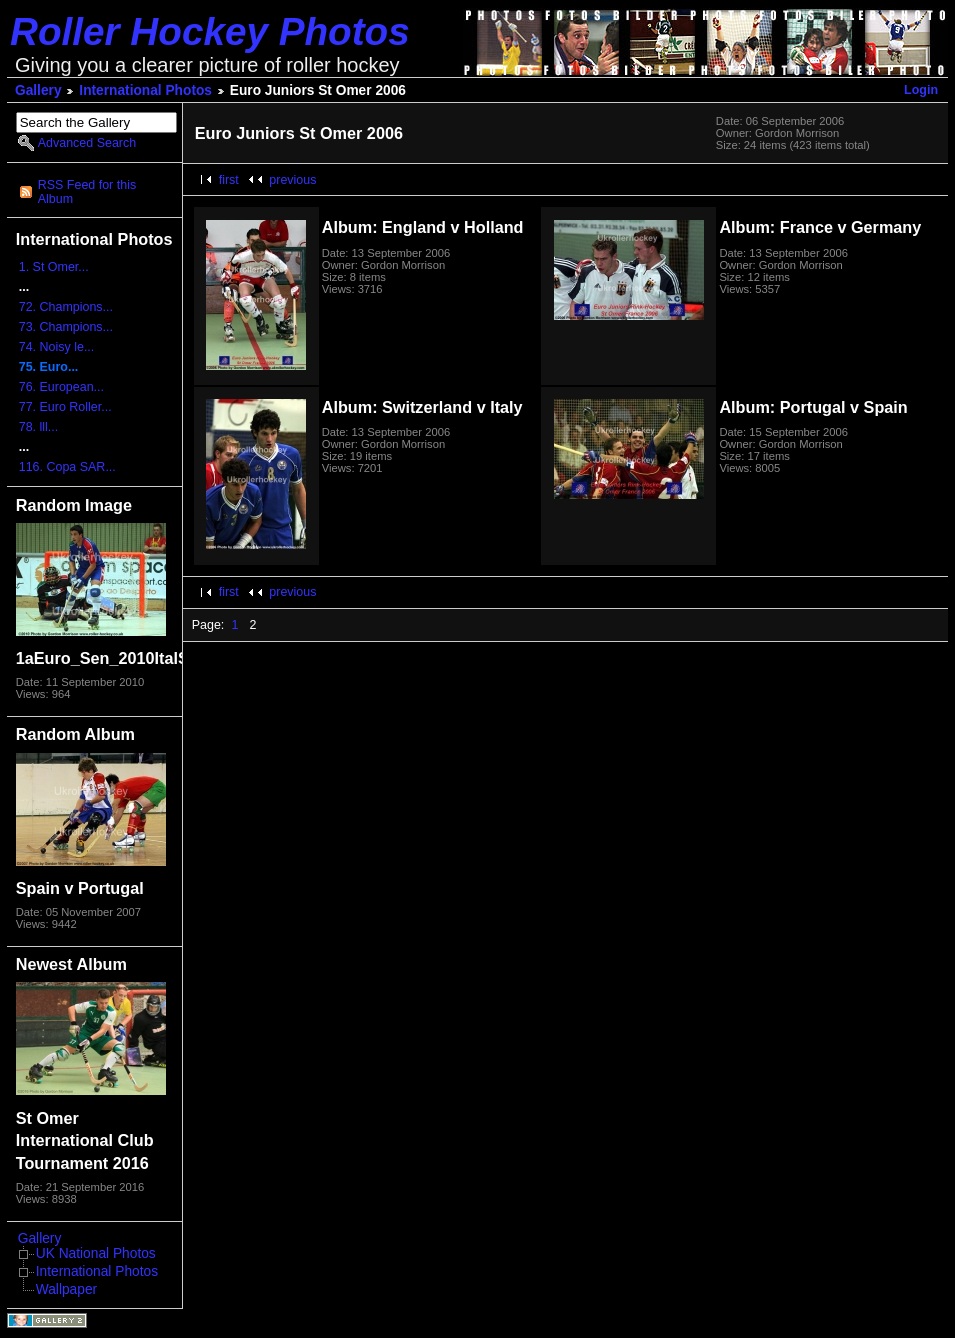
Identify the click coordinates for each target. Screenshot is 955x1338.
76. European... (61, 387)
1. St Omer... (54, 267)
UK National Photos (96, 1253)
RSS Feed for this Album (87, 192)
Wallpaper (66, 1289)
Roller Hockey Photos (210, 31)
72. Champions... (66, 307)
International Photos (145, 90)
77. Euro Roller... (65, 407)
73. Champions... (66, 327)
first (229, 180)
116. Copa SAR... (67, 467)
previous (292, 180)
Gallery (38, 90)
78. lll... (39, 427)
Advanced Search (87, 143)
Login (921, 90)
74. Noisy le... (57, 347)
